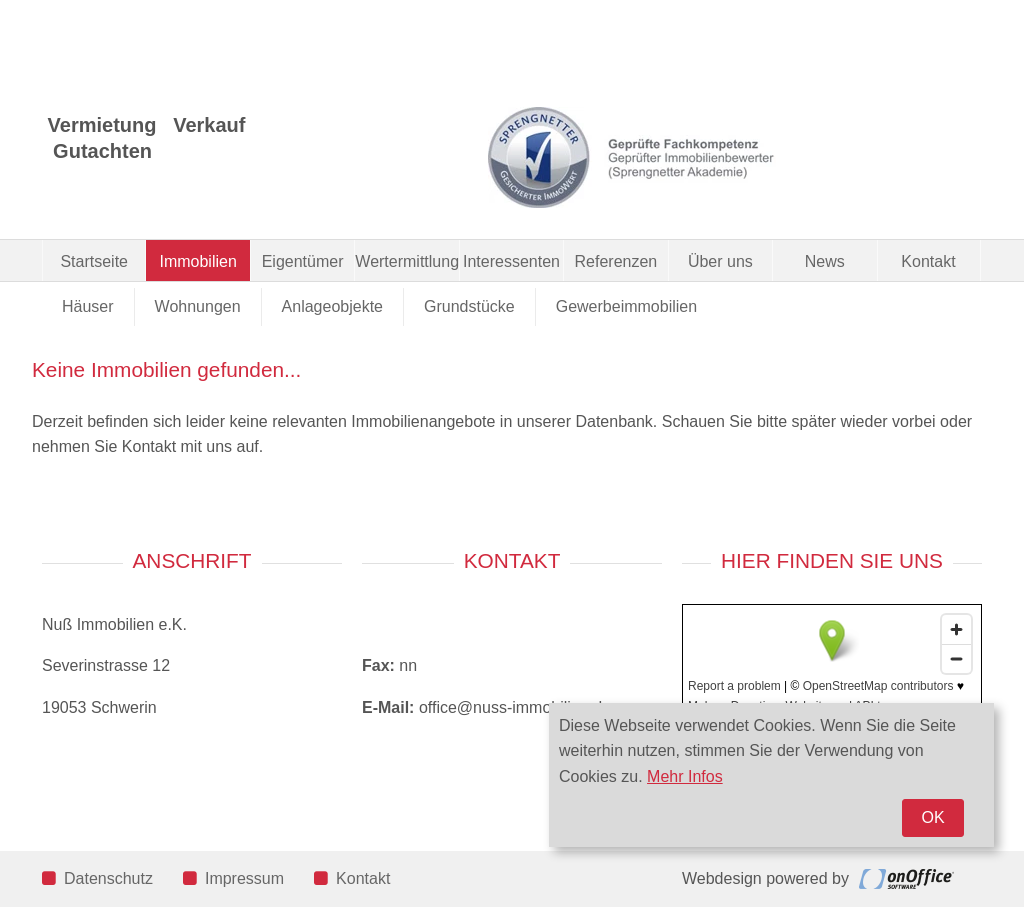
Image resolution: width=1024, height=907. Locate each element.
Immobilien (197, 261)
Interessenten (511, 261)
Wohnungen (198, 306)
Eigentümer (303, 261)
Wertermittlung (406, 261)
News (825, 261)
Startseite (94, 261)
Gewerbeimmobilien (626, 306)
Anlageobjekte (332, 306)
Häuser (88, 306)
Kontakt (928, 261)
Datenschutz (97, 878)
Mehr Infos (685, 776)
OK (932, 817)
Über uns (720, 261)
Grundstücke (469, 306)
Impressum (233, 878)
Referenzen (616, 261)
